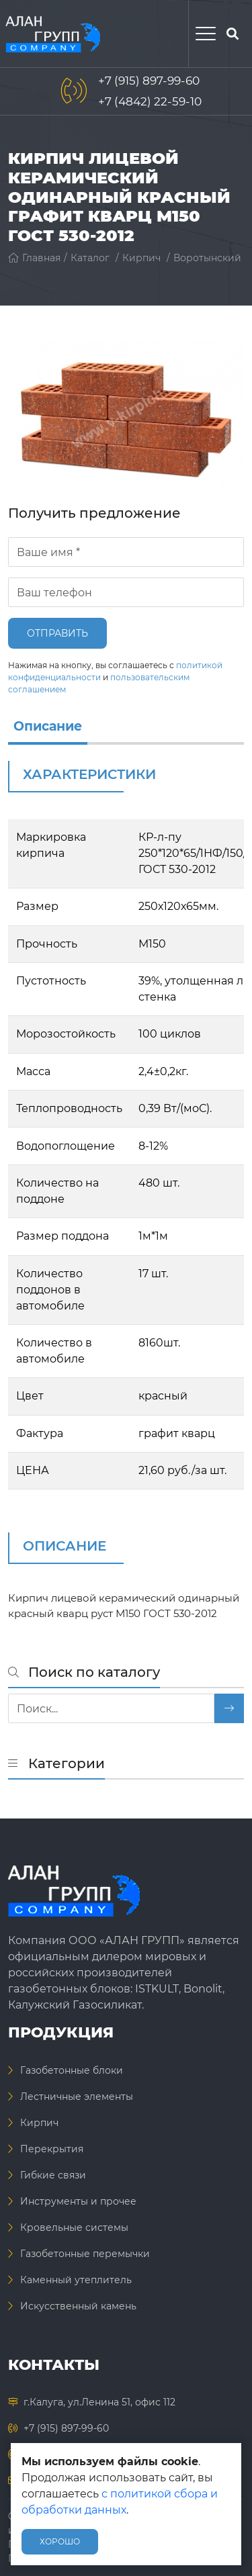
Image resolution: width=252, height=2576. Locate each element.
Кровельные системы (74, 2227)
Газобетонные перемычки (85, 2254)
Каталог (90, 258)
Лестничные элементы (76, 2096)
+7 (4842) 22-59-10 (150, 101)
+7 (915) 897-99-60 (149, 80)
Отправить (57, 633)
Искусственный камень (78, 2306)
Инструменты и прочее (78, 2201)
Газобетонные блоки (71, 2070)
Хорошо (60, 2541)
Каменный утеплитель (76, 2280)
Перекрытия (51, 2149)
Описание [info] (47, 726)
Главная (34, 258)
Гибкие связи (53, 2175)
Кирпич (141, 258)
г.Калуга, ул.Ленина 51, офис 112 (99, 2402)
